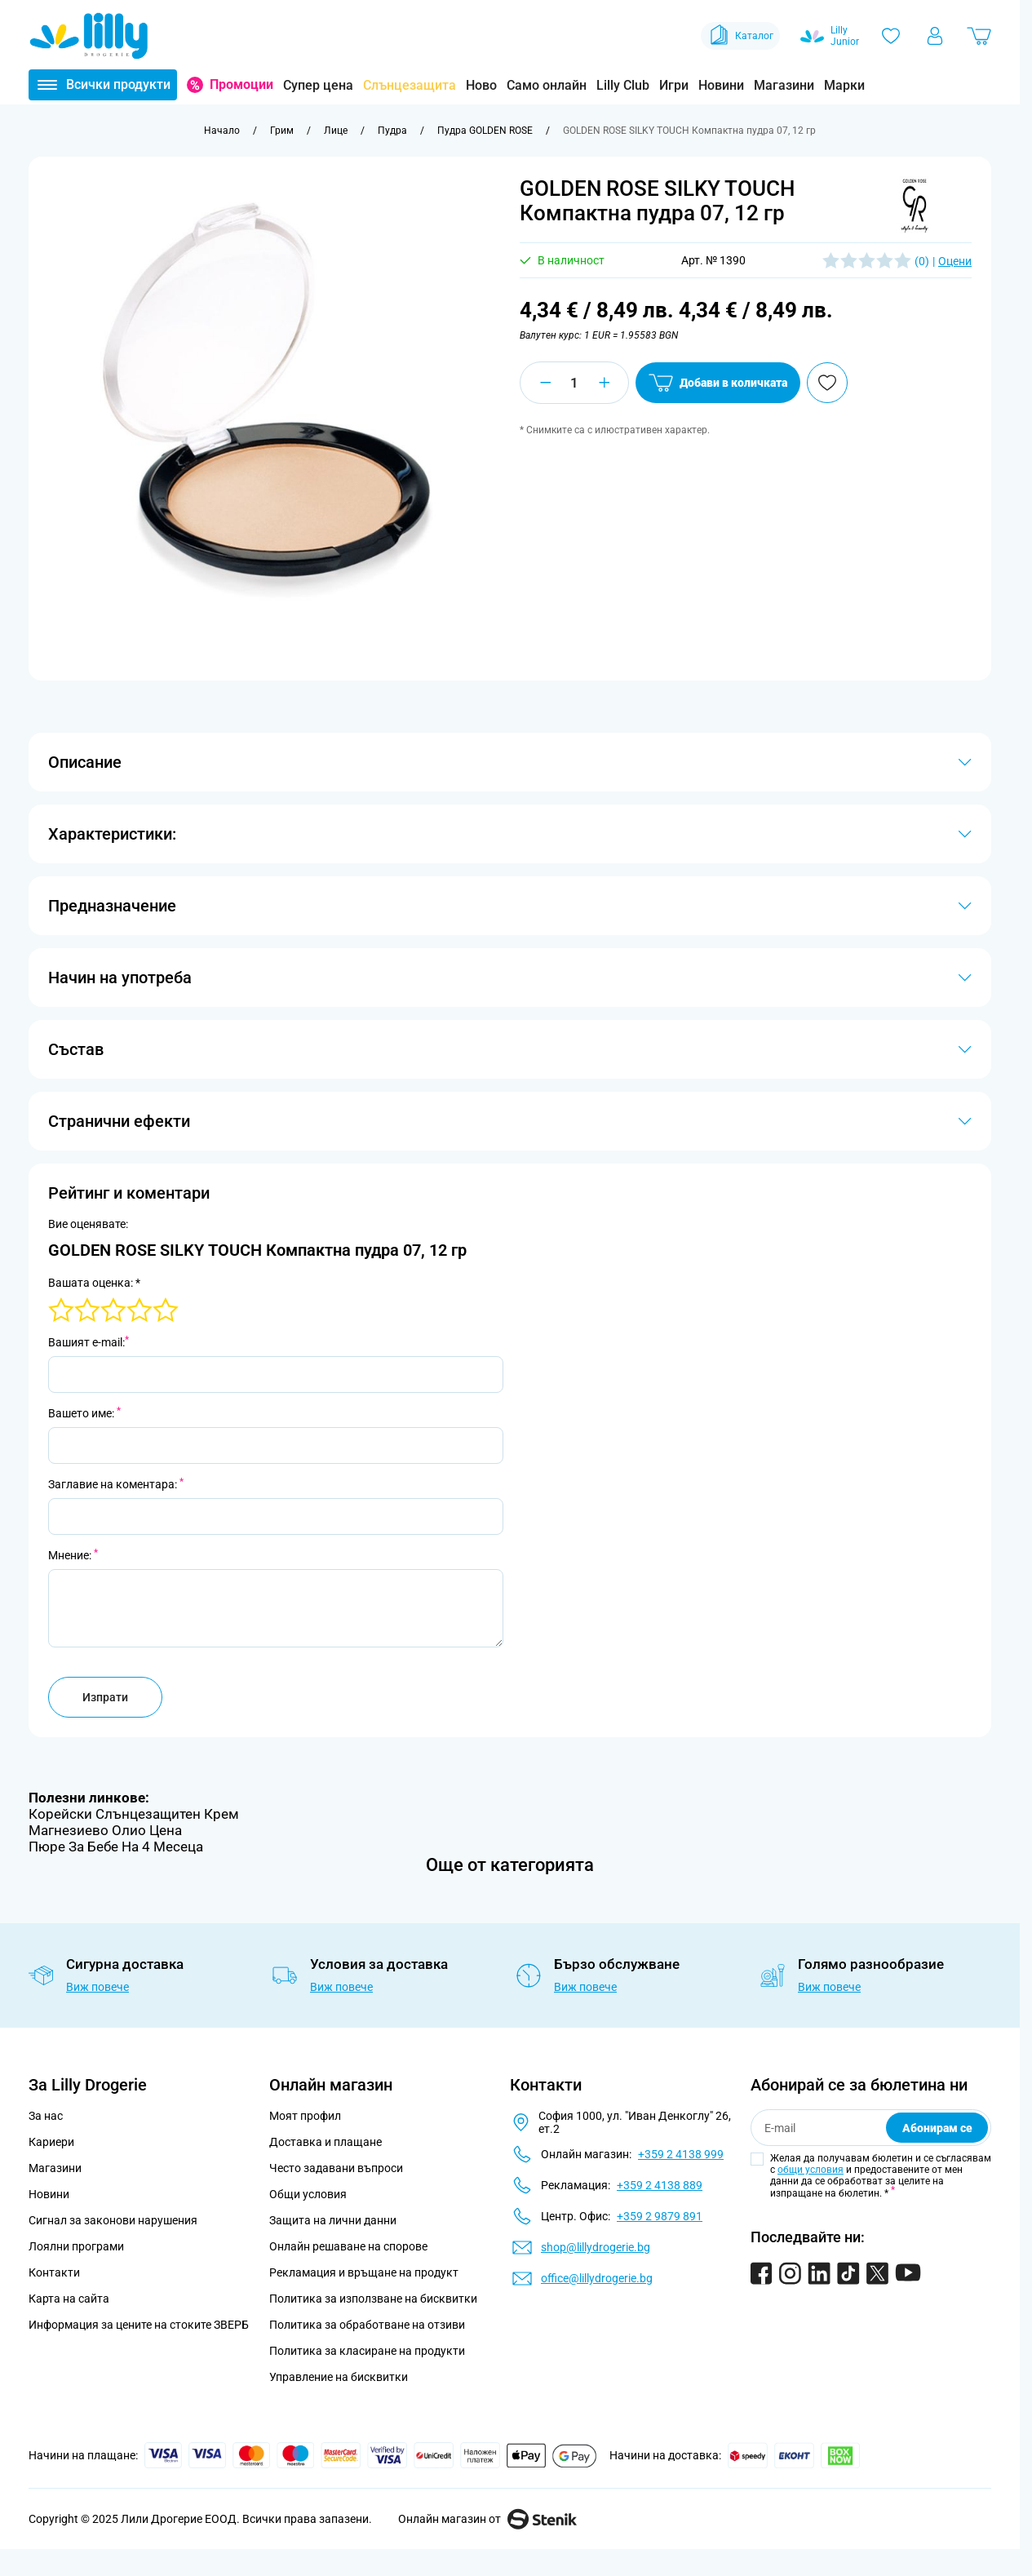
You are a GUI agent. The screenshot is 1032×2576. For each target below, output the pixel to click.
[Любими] (891, 36)
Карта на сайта (69, 2298)
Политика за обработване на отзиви (367, 2324)
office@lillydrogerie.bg (597, 2278)
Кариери (51, 2141)
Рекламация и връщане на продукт (365, 2272)
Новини (721, 85)
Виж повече (97, 1986)
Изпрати (105, 1697)
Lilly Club (622, 85)
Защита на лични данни (332, 2220)
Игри (674, 85)
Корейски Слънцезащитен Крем (134, 1814)
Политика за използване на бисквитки (373, 2298)
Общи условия (308, 2194)
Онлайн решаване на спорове (348, 2246)
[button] (912, 206)
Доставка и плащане (325, 2141)
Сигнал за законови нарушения (113, 2220)
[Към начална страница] (222, 130)
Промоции (241, 84)
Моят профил (305, 2115)
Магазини (784, 85)
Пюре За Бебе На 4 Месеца (116, 1846)
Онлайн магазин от (487, 2518)
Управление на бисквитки (338, 2376)
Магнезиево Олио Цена (105, 1830)
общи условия (810, 2169)
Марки (844, 85)
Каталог (740, 36)
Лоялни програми (76, 2246)
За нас (46, 2115)
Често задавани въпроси (336, 2168)
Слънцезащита (409, 85)
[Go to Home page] (89, 35)
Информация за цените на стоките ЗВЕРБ (139, 2324)
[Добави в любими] (923, 382)
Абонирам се (937, 2128)
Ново (481, 85)
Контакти (54, 2272)
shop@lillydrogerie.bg (595, 2247)
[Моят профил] (935, 36)
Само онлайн (547, 85)
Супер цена (318, 85)
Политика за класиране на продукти (367, 2350)
